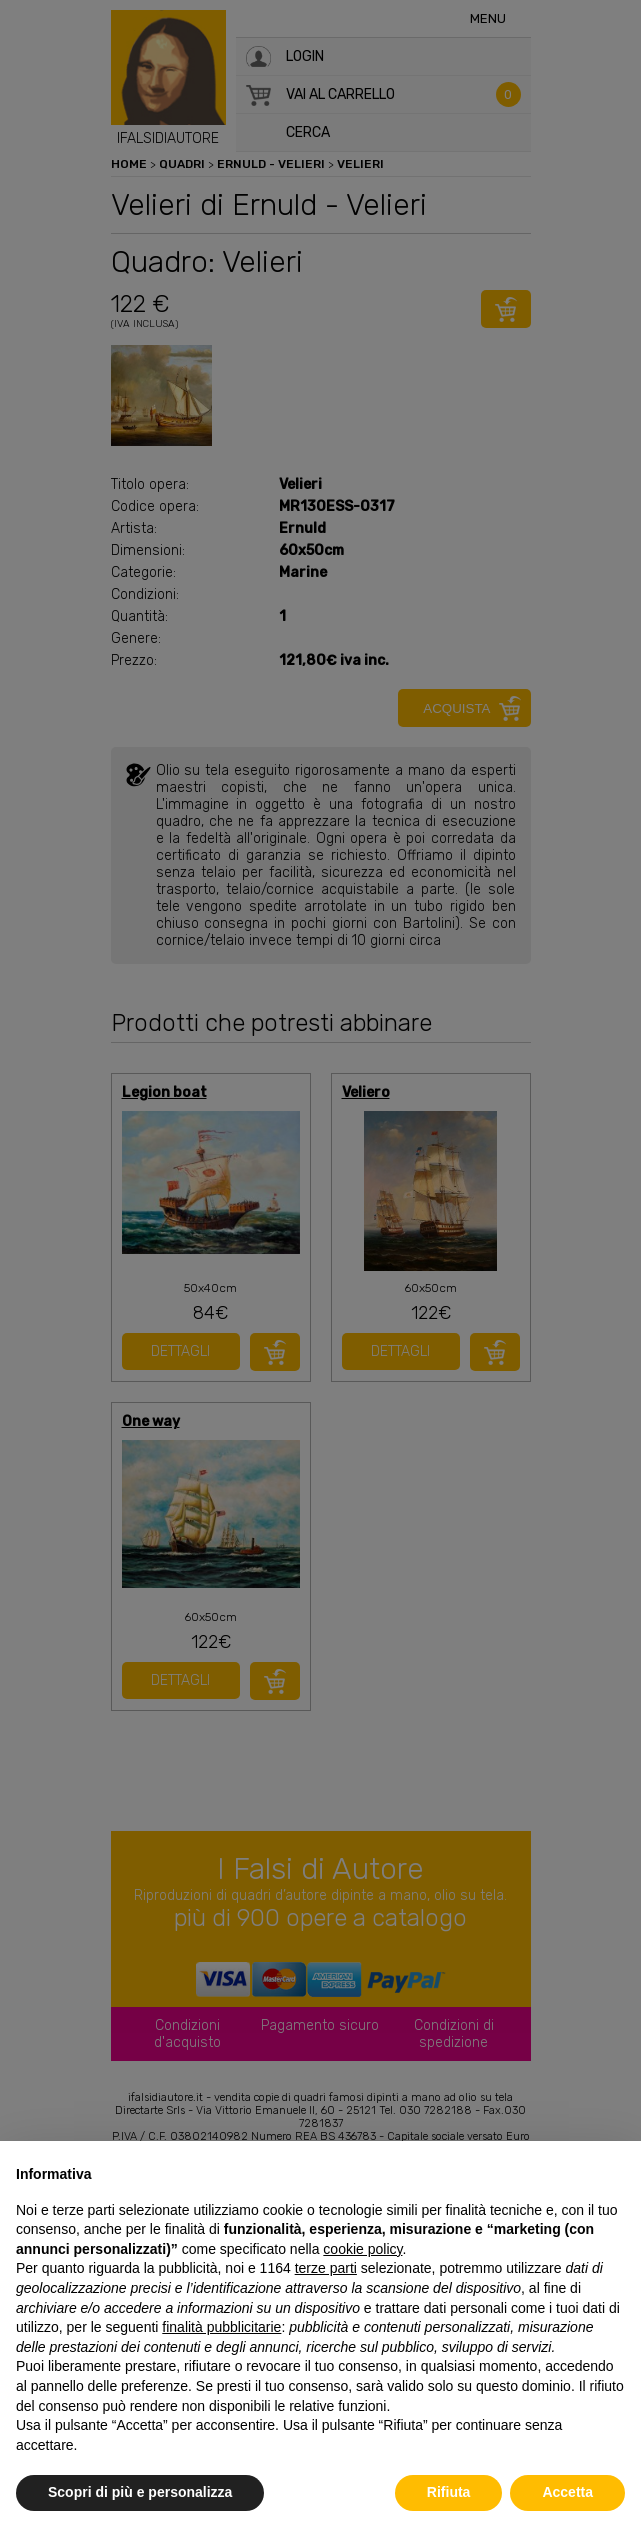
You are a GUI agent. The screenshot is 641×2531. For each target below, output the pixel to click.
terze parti (326, 2268)
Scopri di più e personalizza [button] (140, 2492)
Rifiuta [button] (449, 2492)
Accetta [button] (567, 2492)
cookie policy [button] (362, 2249)
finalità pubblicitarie (221, 2327)
